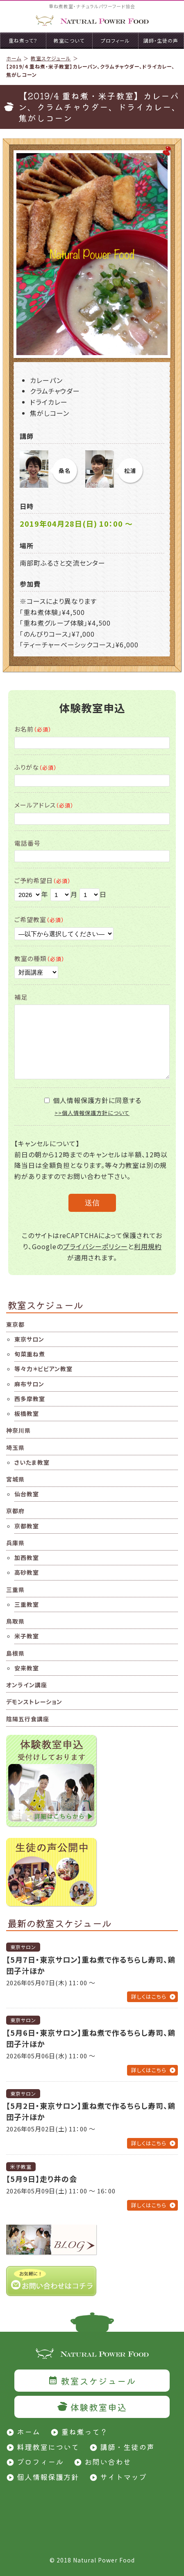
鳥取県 (15, 1621)
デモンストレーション (34, 1701)
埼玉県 (15, 1447)
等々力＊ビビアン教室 (43, 1369)
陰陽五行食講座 (27, 1719)
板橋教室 (26, 1413)
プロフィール (40, 2461)
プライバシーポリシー (95, 1246)
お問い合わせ (107, 2461)
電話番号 (27, 843)
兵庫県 (15, 1543)
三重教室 (26, 1604)
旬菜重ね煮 (29, 1354)
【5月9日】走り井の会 (41, 2178)
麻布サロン (29, 1384)
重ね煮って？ (84, 2431)
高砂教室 (26, 1572)
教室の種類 (39, 958)
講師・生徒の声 (127, 2446)
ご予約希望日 (42, 880)
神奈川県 (18, 1430)
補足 (20, 997)
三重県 (15, 1589)
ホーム (13, 58)
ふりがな (35, 767)
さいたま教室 (32, 1462)
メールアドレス (44, 805)
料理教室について (48, 2446)
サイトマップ (123, 2476)
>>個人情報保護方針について (92, 1113)
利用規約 (148, 1246)
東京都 (15, 1324)
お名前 (33, 729)
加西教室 (26, 1557)
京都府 (15, 1511)
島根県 (15, 1653)
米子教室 (26, 1636)
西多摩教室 (29, 1399)
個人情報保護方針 (48, 2476)
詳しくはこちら (148, 1996)
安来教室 (26, 1668)
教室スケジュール (51, 58)
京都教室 (26, 1526)
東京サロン (29, 1339)
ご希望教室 (39, 919)
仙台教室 (26, 1494)
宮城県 (15, 1479)
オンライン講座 (26, 1685)
